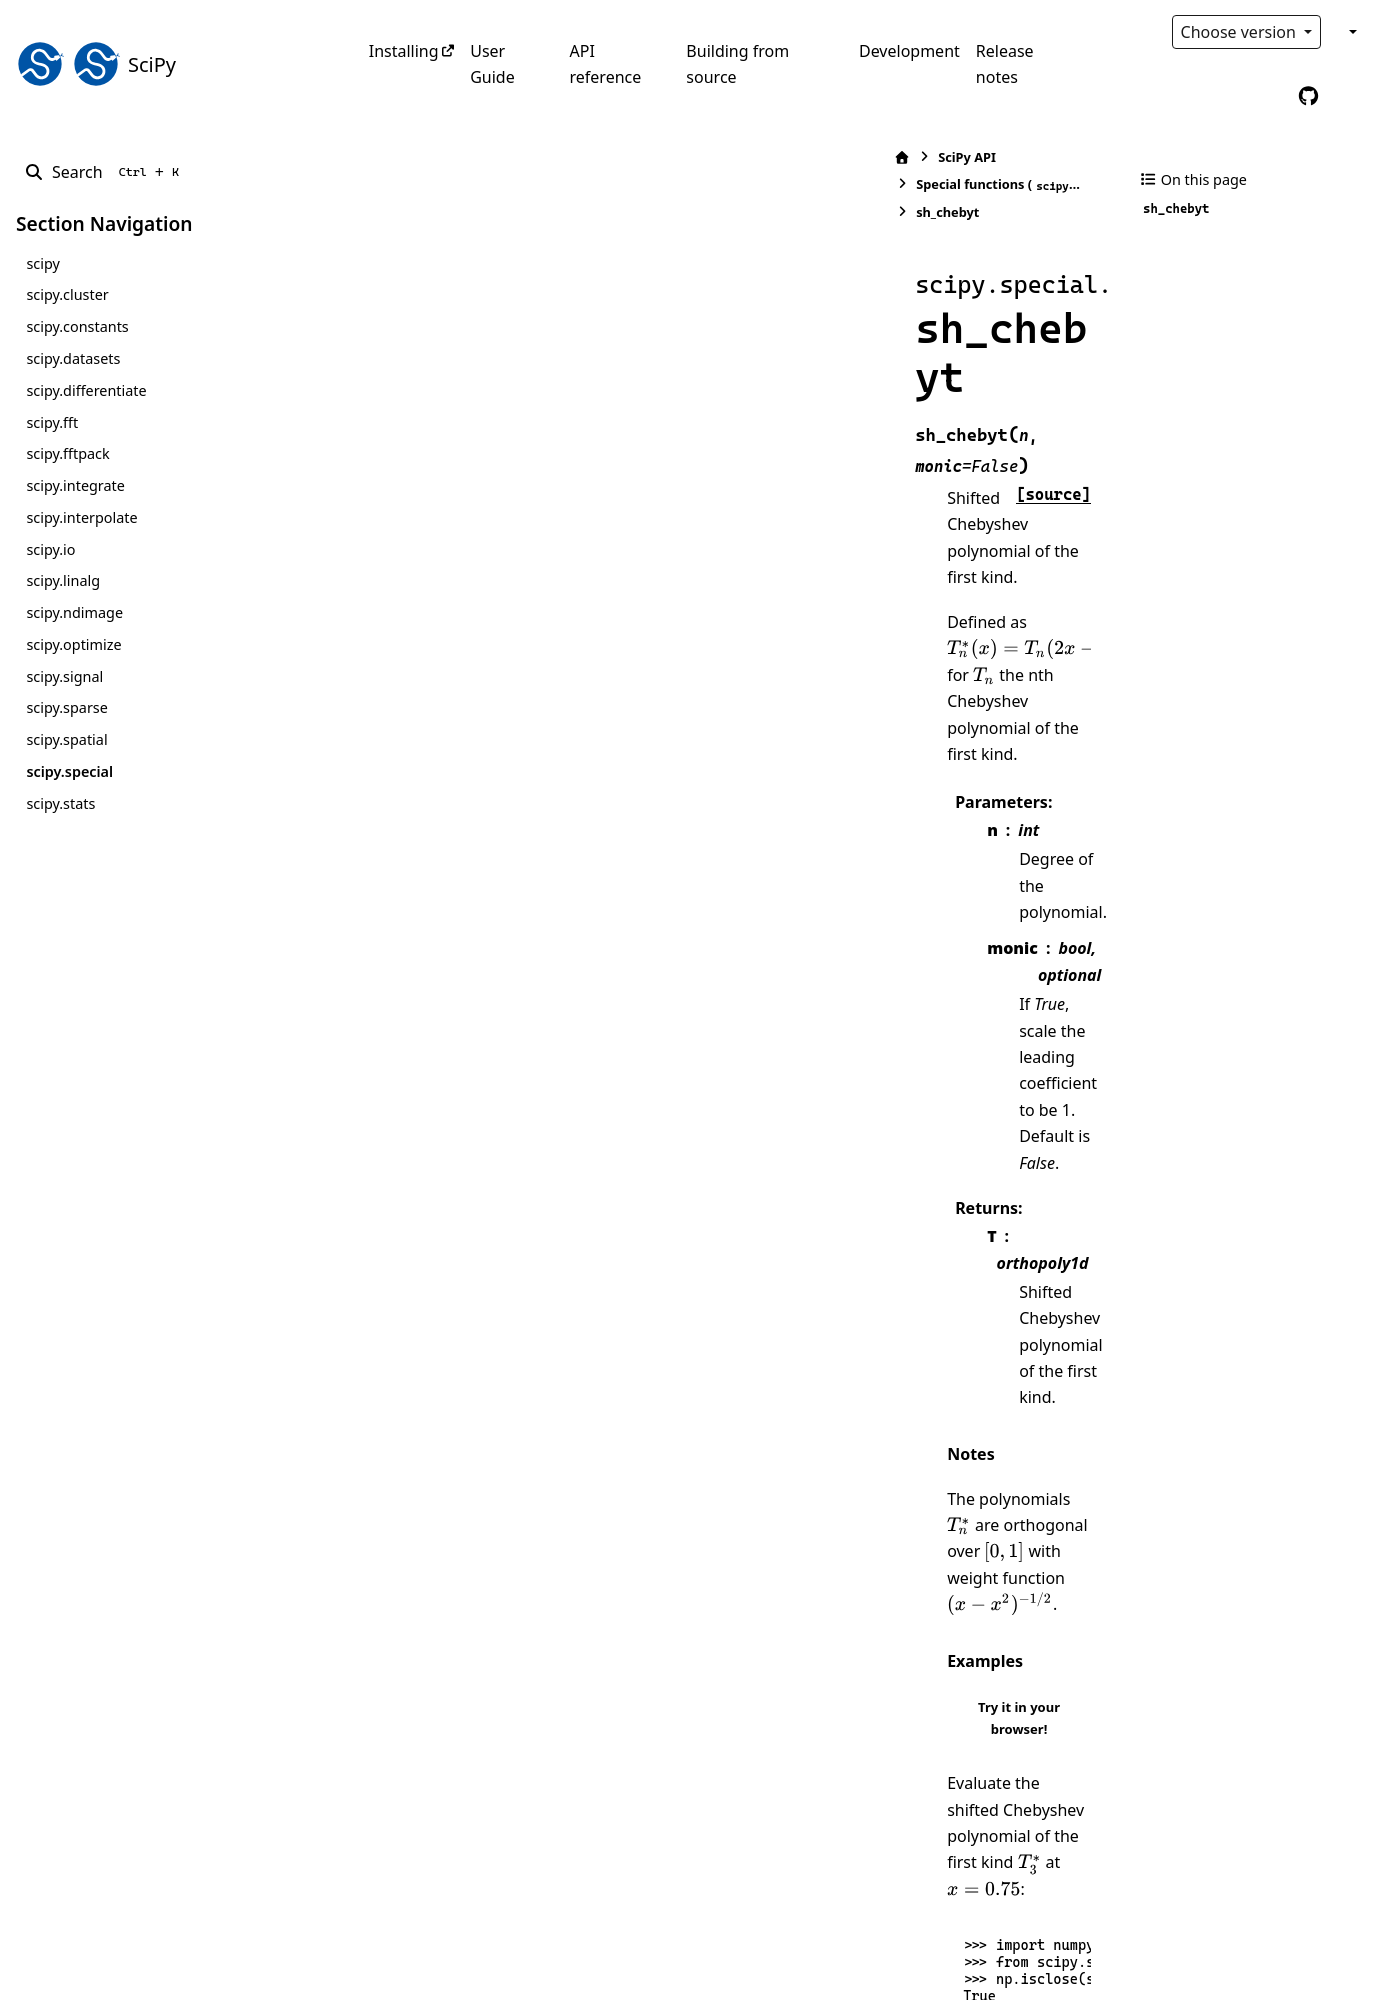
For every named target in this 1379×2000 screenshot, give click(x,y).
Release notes (1005, 64)
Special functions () (609, 157)
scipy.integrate (75, 485)
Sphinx (150, 1971)
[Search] (105, 172)
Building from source (737, 64)
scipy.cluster (67, 294)
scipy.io (50, 549)
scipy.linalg (63, 580)
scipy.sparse (66, 707)
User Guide (492, 64)
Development (909, 51)
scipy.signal (64, 676)
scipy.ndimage (74, 612)
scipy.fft (52, 422)
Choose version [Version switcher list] (1241, 32)
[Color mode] (1351, 32)
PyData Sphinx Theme (1227, 1953)
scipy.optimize (73, 644)
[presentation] (594, 409)
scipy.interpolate (81, 517)
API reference (606, 64)
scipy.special (69, 771)
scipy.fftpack (67, 453)
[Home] (380, 157)
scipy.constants (77, 326)
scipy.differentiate (86, 390)
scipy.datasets (73, 358)
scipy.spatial (66, 739)
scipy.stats (60, 803)
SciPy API (445, 157)
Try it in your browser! (1010, 886)
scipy (42, 263)
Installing (404, 51)
